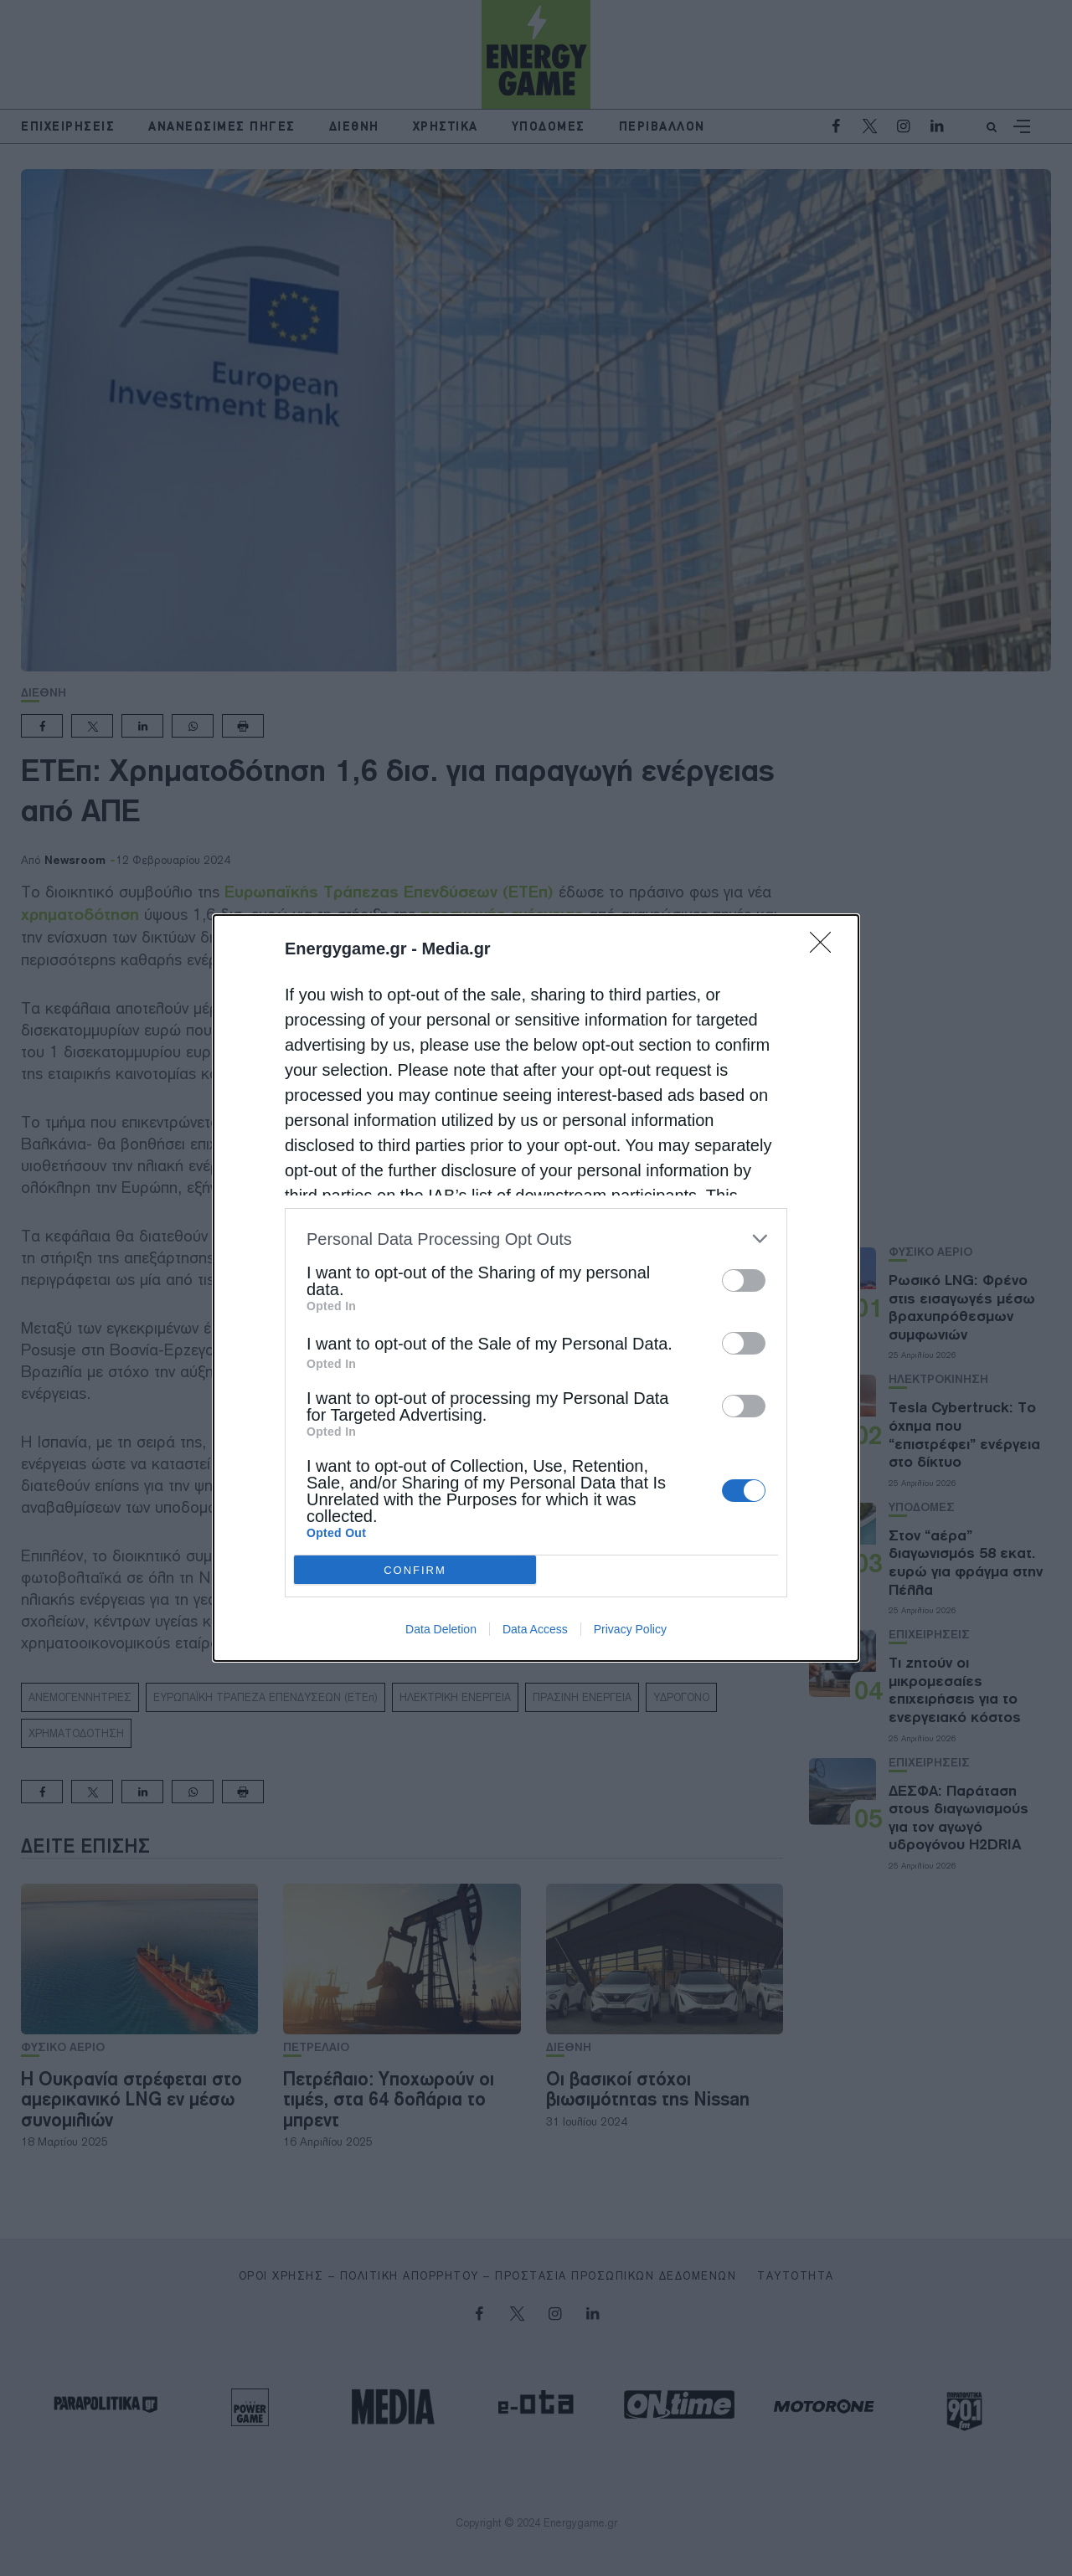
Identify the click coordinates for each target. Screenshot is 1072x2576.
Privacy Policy (630, 1629)
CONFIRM (415, 1570)
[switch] (743, 1280)
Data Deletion (441, 1629)
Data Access (535, 1629)
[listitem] (536, 1238)
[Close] (826, 948)
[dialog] (536, 1288)
